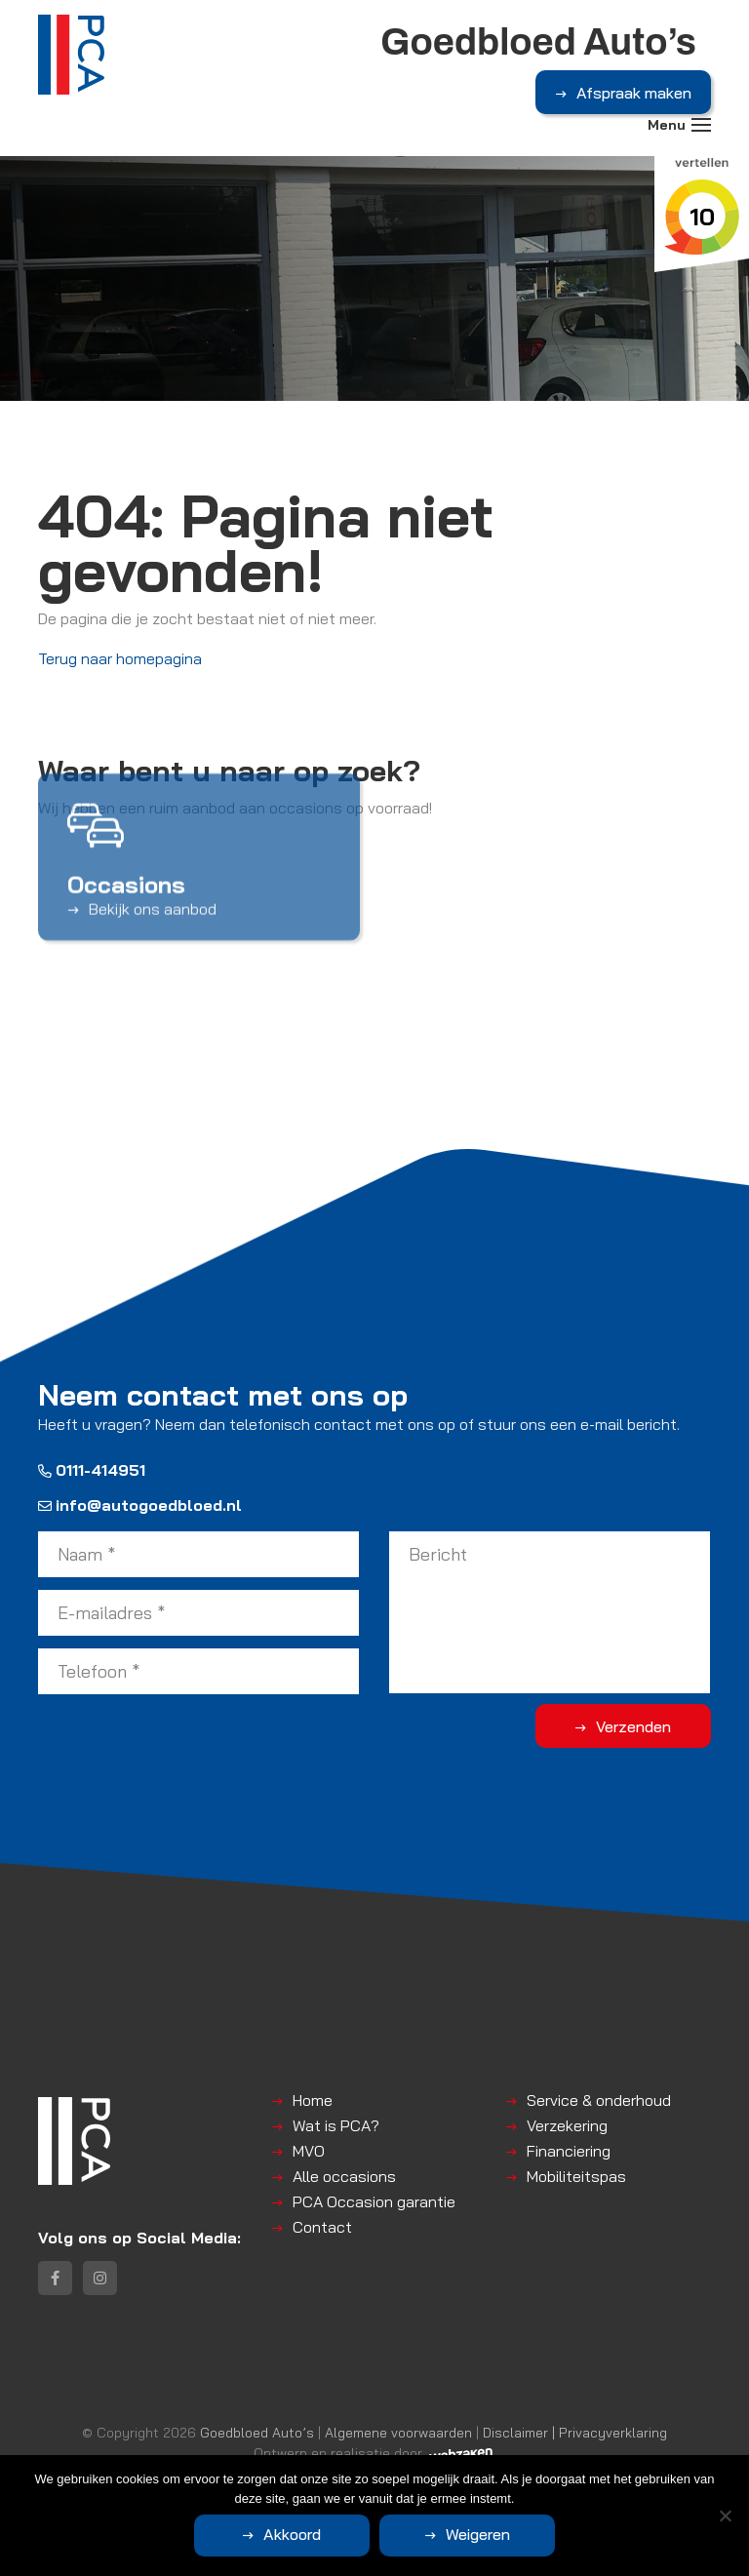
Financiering (569, 2150)
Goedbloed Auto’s (257, 2432)
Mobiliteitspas (576, 2176)
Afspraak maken (633, 92)
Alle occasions (344, 2176)
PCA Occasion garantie (374, 2201)
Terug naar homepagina (120, 658)
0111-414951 (91, 1470)
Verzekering (567, 2125)
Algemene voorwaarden (398, 2432)
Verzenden (633, 1726)
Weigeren (478, 2534)
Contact (322, 2227)
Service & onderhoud (599, 2100)
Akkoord (292, 2534)
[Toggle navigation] (701, 125)
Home (313, 2100)
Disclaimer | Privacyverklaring (575, 2432)
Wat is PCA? (336, 2125)
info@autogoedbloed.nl (140, 1505)
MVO (309, 2150)
